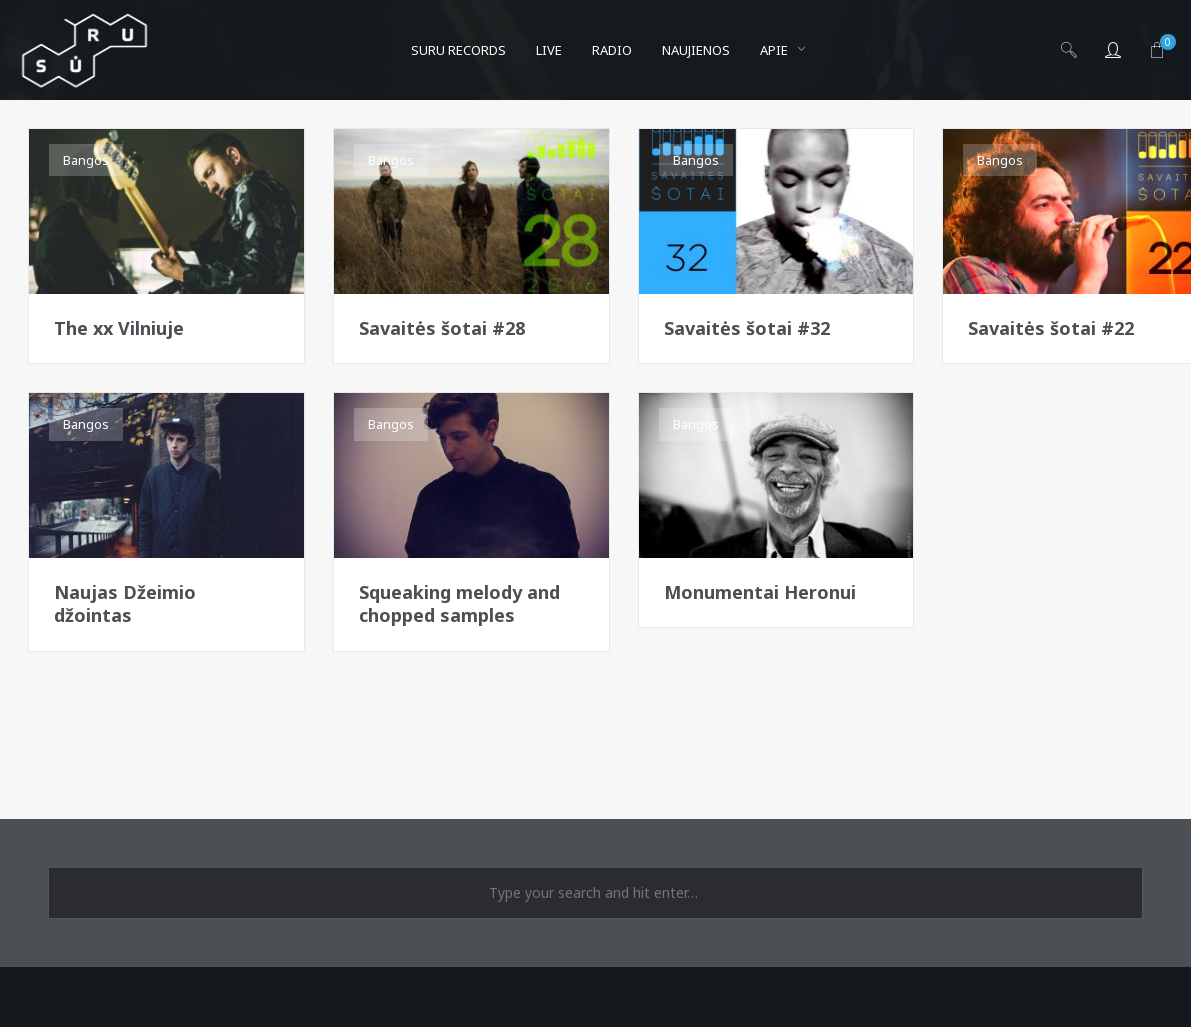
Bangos (86, 160)
